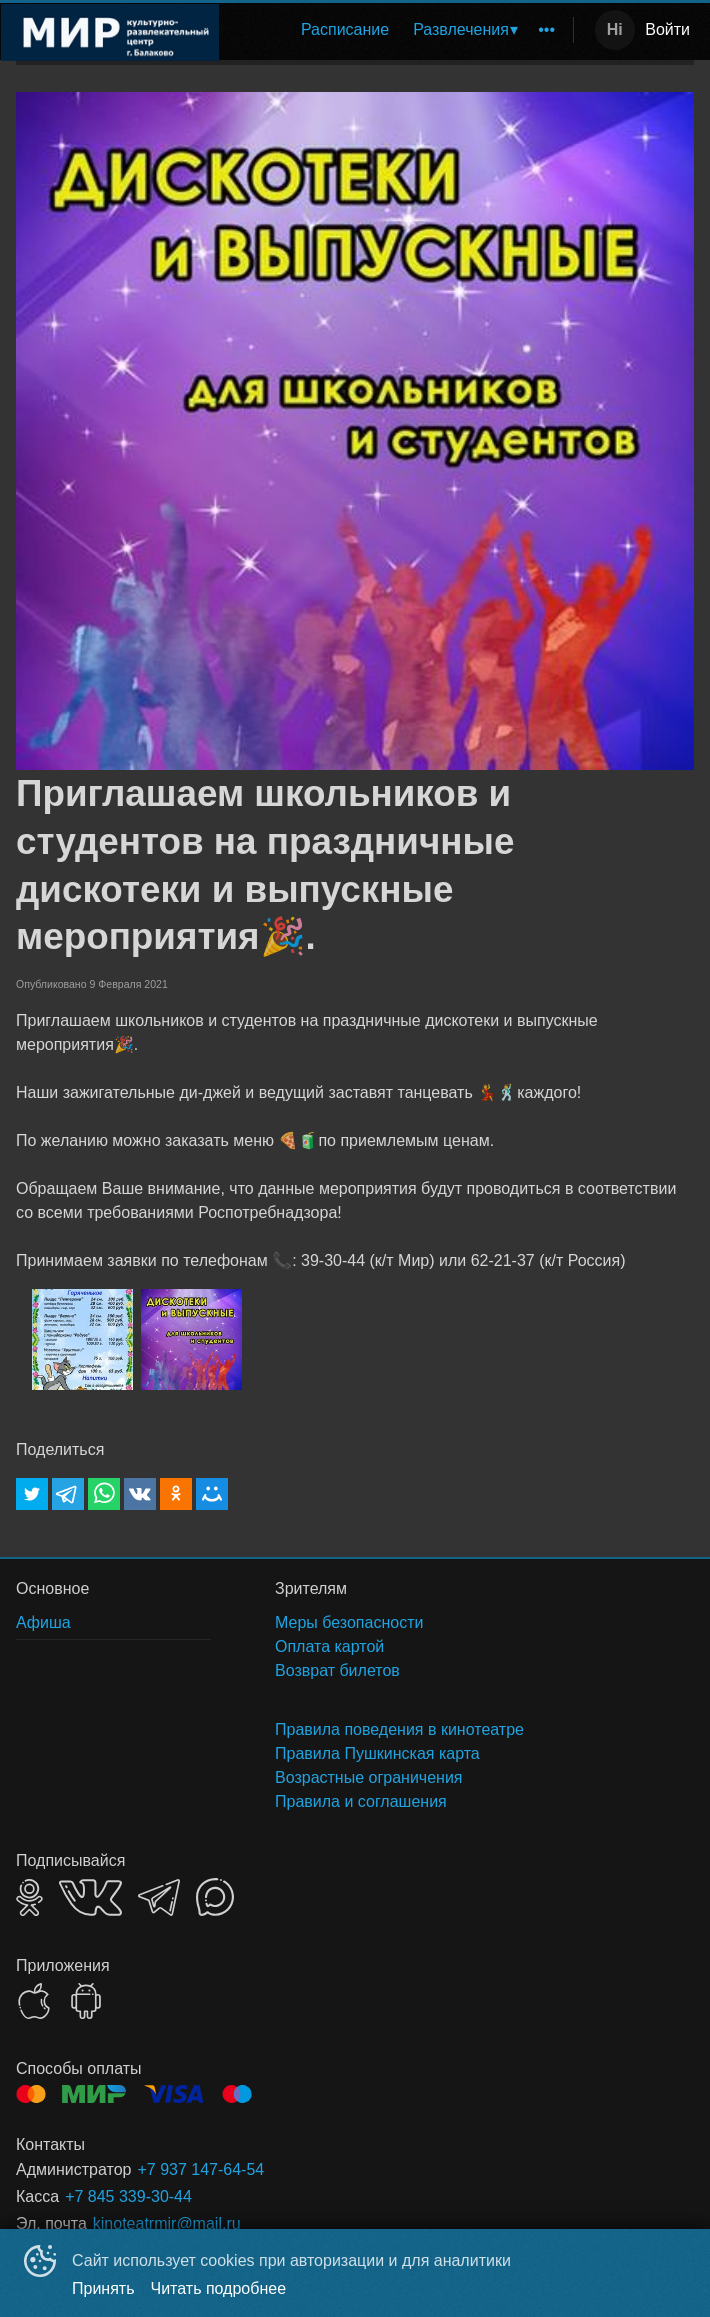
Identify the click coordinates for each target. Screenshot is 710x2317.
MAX (215, 1897)
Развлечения (461, 29)
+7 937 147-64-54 (200, 2169)
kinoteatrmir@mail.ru (167, 2223)
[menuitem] (345, 30)
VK (90, 1897)
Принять (103, 2288)
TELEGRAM (159, 1897)
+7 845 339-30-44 (128, 2196)
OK (29, 1897)
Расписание (345, 29)
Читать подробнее (219, 2288)
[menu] (400, 30)
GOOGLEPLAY (86, 2001)
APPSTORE (34, 2001)
